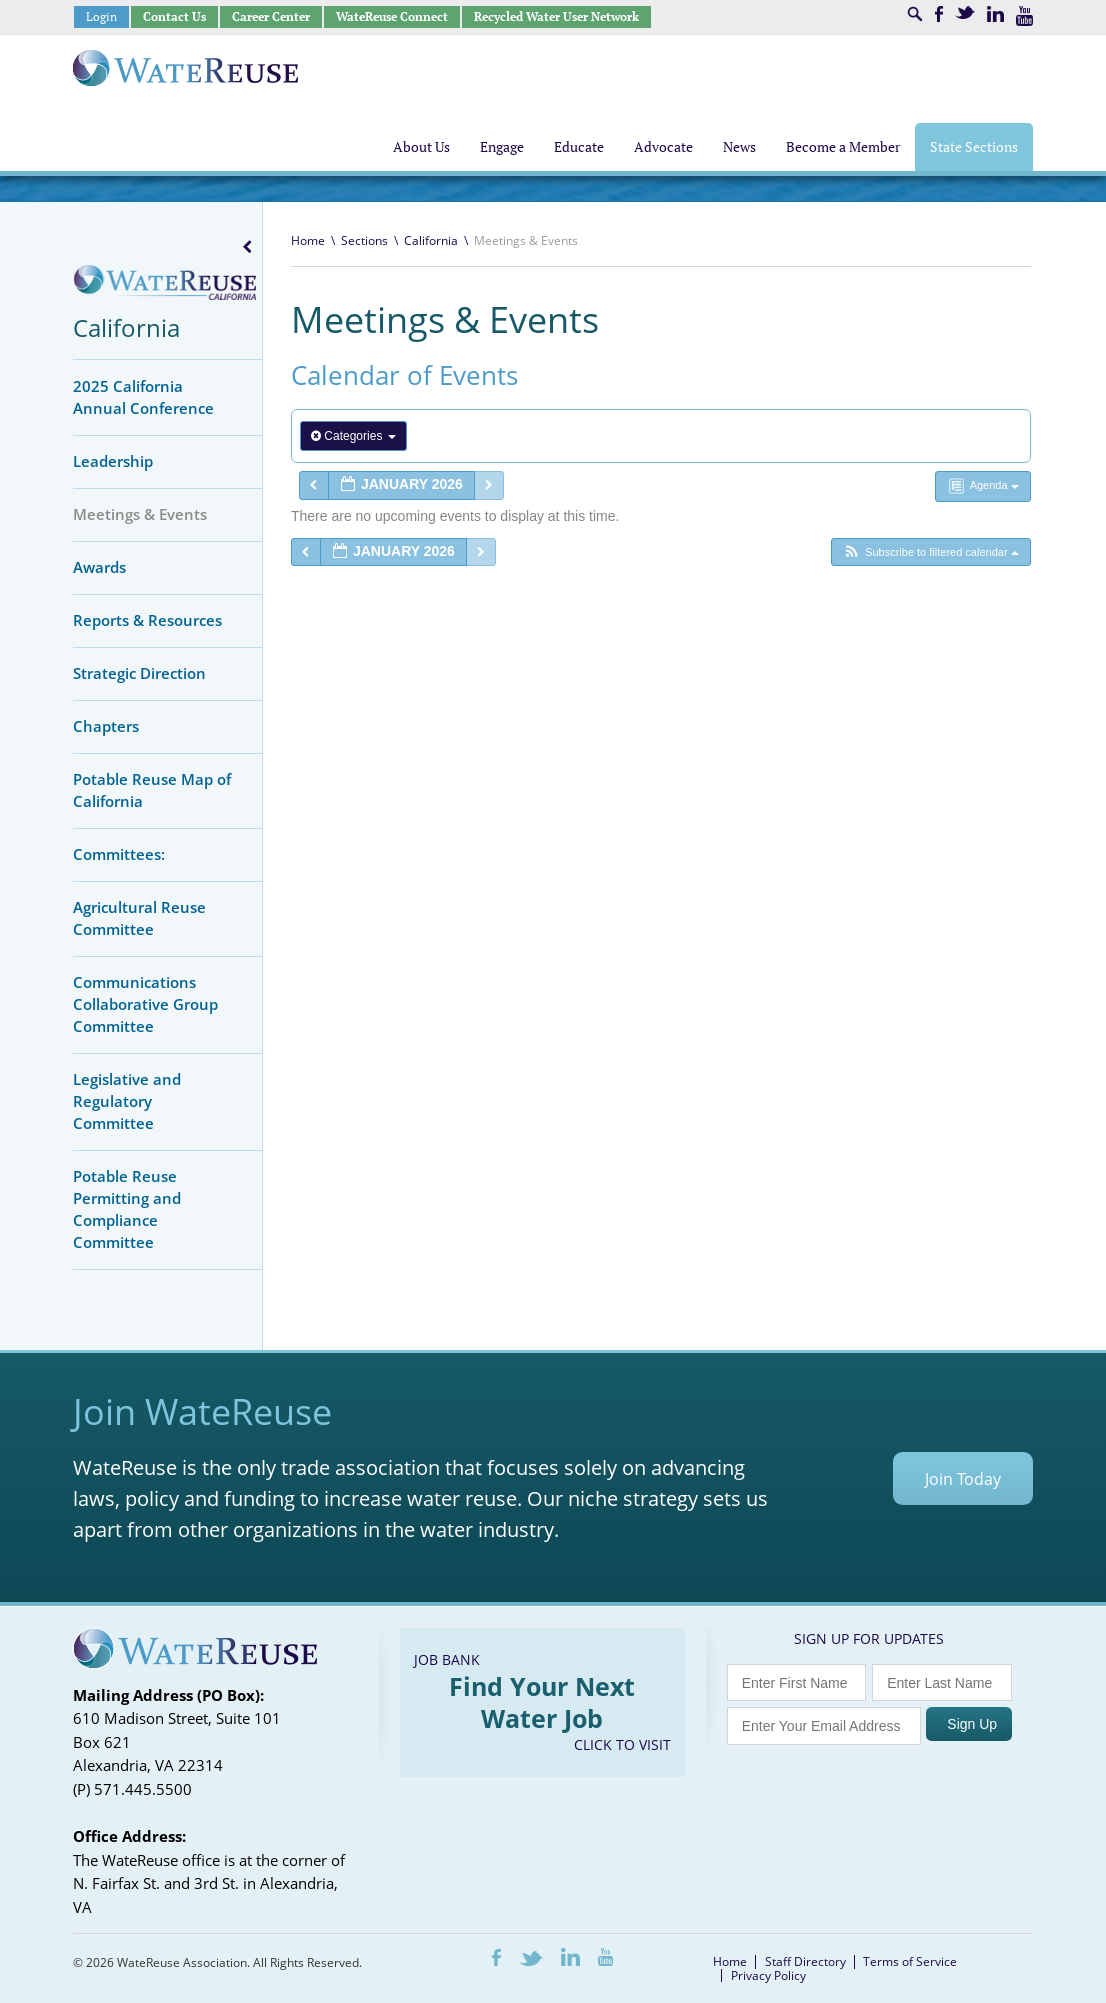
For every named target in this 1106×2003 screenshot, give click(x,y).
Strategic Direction (139, 673)
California (126, 327)
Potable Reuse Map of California (152, 790)
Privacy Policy (768, 1975)
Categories (353, 436)
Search (915, 14)
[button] (930, 552)
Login (101, 16)
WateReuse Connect (392, 16)
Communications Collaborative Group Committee (145, 1004)
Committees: (119, 854)
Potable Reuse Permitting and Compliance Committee (127, 1209)
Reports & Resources (147, 620)
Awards (99, 567)
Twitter (965, 12)
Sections (364, 240)
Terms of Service (910, 1961)
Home (308, 240)
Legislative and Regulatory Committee (127, 1101)
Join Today (963, 1479)
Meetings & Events (140, 514)
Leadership (113, 461)
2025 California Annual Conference (143, 397)
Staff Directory (805, 1961)
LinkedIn (995, 14)
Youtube (1024, 16)
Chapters (106, 726)
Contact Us (174, 16)
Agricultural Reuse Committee (139, 918)
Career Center (271, 16)
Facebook (939, 14)
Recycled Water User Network (556, 16)
